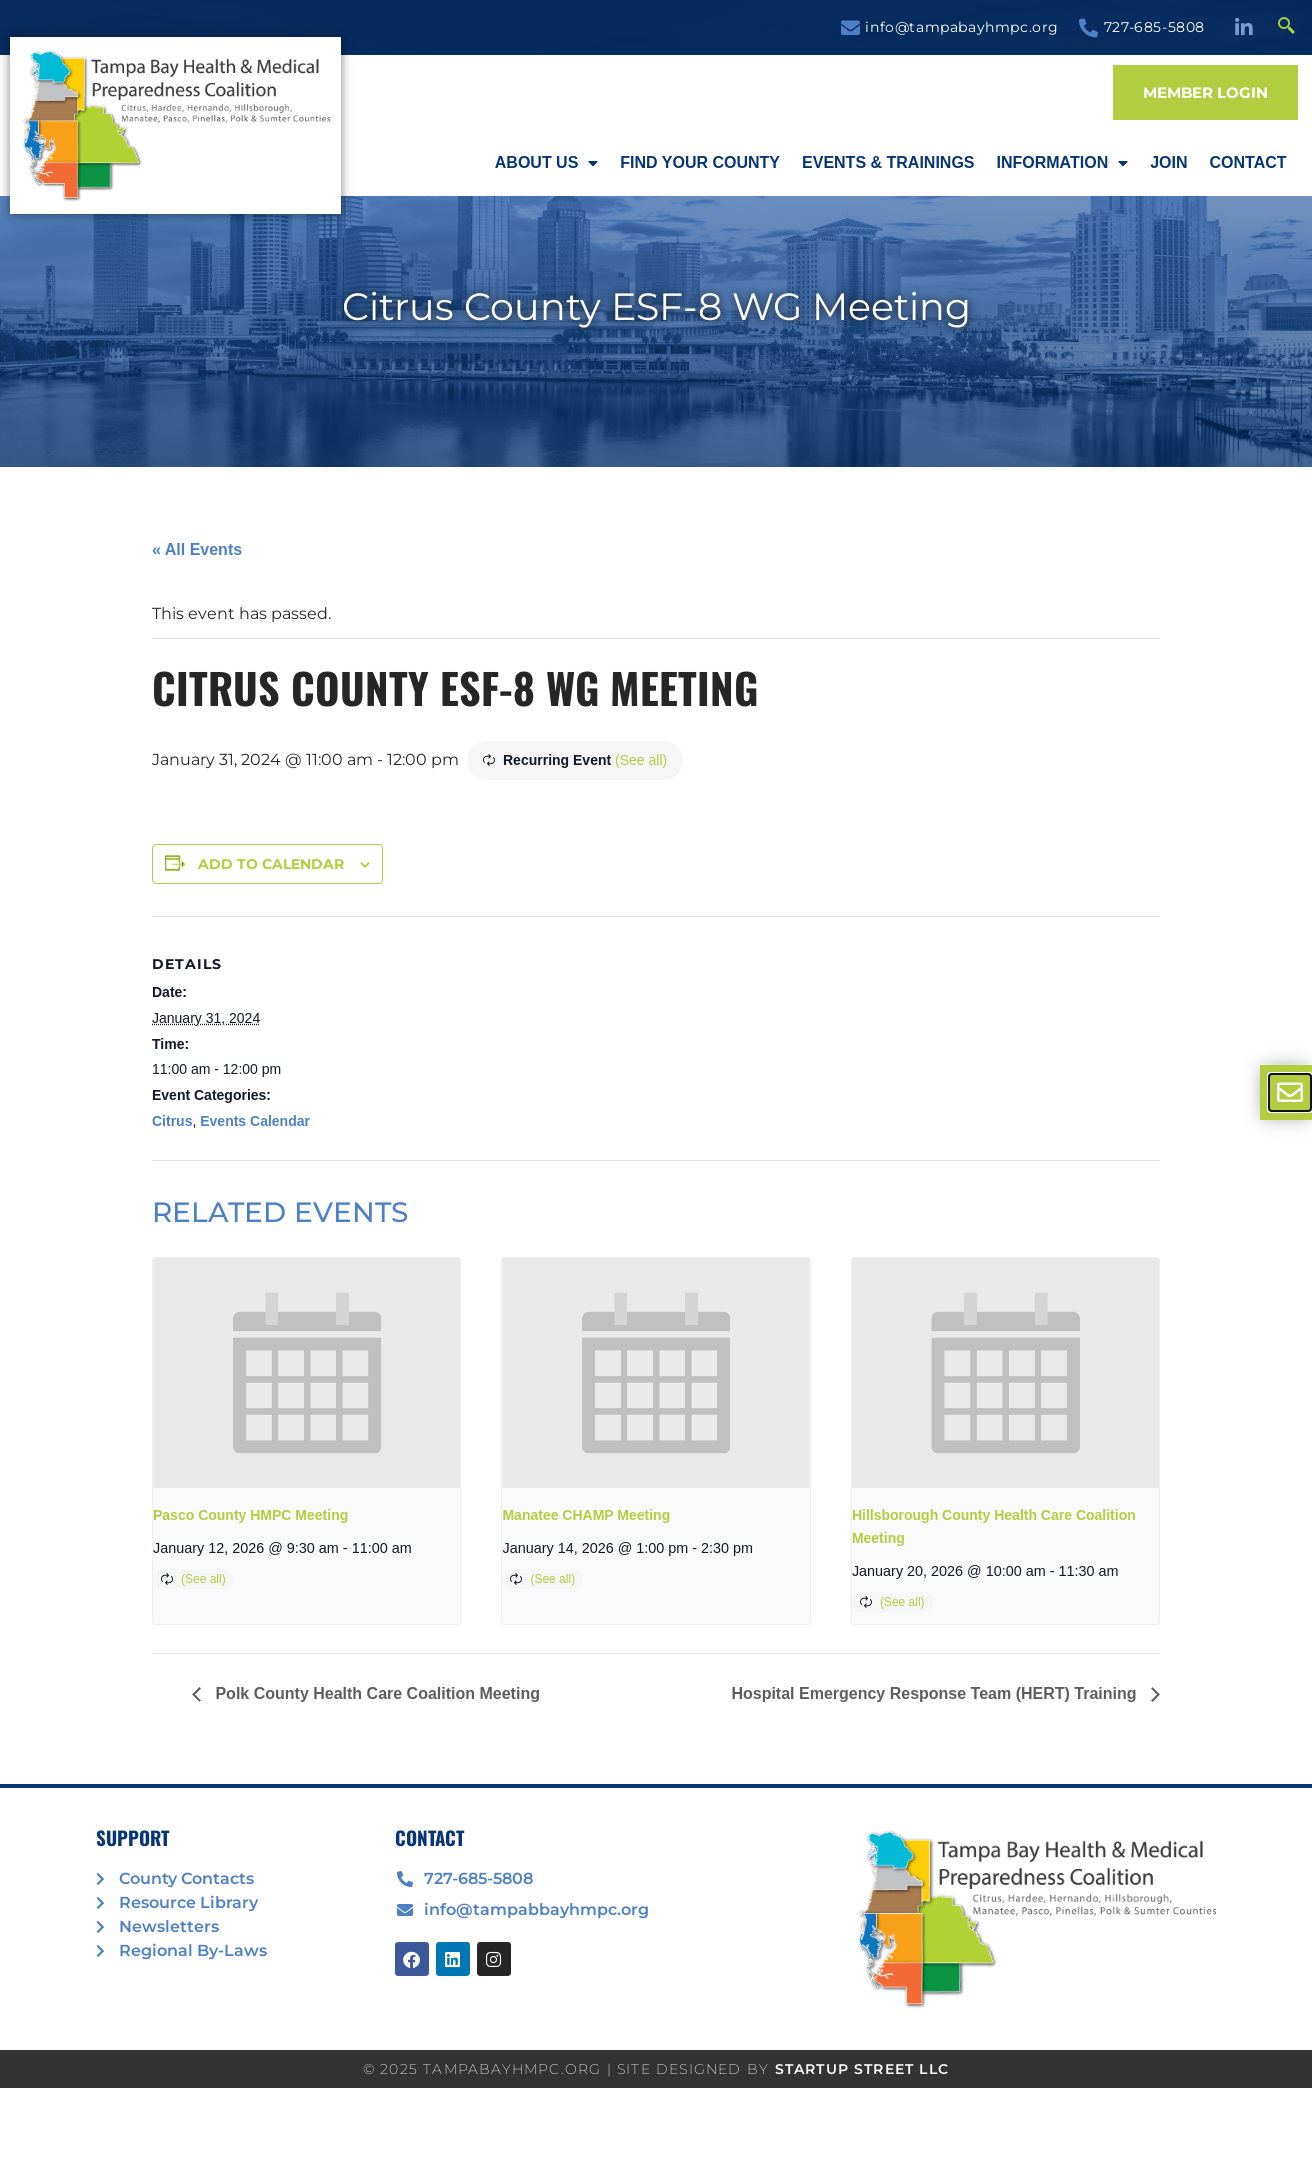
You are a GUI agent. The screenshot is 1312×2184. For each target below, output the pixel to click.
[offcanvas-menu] (1290, 1092)
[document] (656, 1092)
